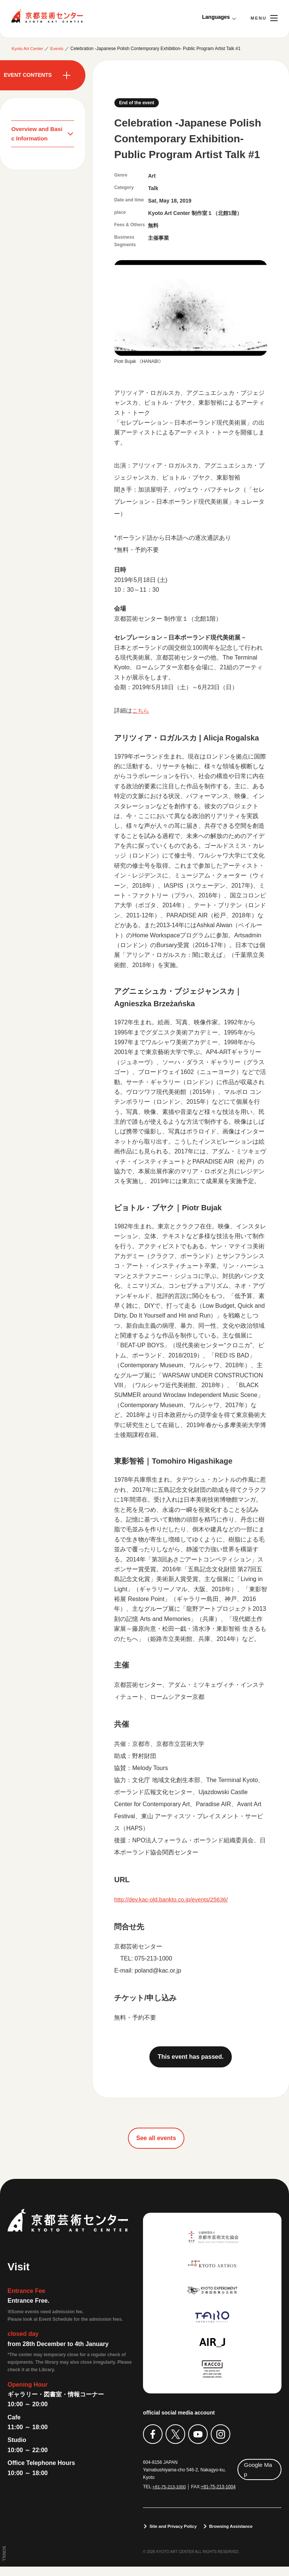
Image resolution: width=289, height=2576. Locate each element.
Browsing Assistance (234, 2535)
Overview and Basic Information (38, 134)
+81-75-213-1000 (169, 2486)
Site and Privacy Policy (174, 2535)
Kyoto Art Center (47, 16)
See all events (156, 2138)
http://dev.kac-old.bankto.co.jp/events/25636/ (173, 1899)
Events (58, 48)
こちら (141, 710)
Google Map (257, 2469)
